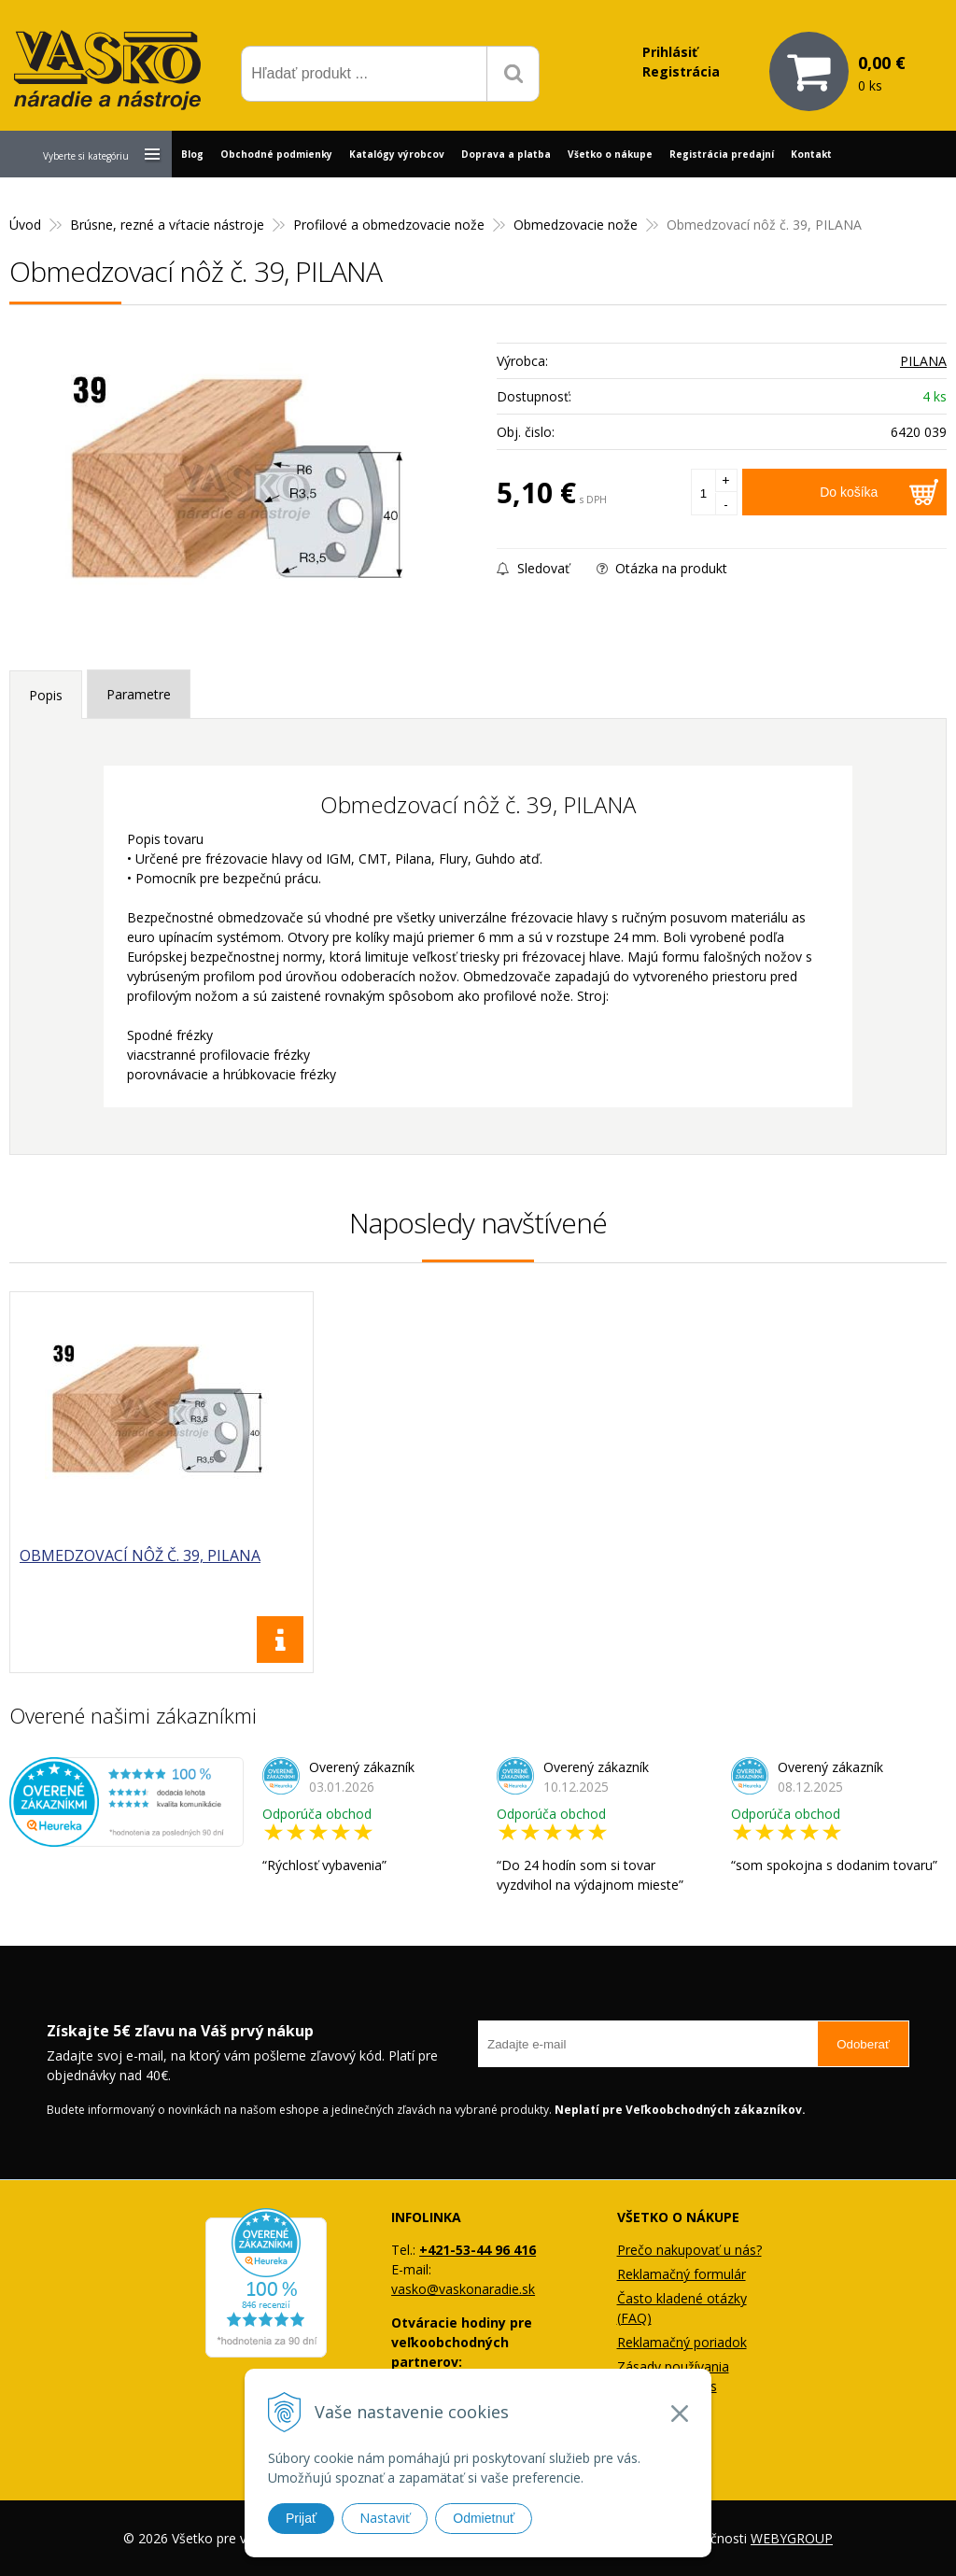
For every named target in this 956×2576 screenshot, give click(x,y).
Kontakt (811, 154)
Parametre (138, 694)
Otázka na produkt (662, 568)
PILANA (923, 361)
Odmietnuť (483, 2518)
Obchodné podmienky (276, 154)
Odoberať (863, 2044)
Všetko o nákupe (610, 154)
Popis (46, 695)
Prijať (301, 2518)
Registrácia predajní (721, 154)
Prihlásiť (669, 52)
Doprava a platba (506, 154)
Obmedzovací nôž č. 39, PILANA (140, 1555)
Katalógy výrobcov (396, 154)
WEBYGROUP (792, 2538)
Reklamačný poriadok (682, 2342)
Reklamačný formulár (681, 2274)
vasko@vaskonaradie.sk (463, 2289)
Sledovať (533, 568)
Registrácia (681, 71)
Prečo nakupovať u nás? (689, 2250)
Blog (192, 154)
